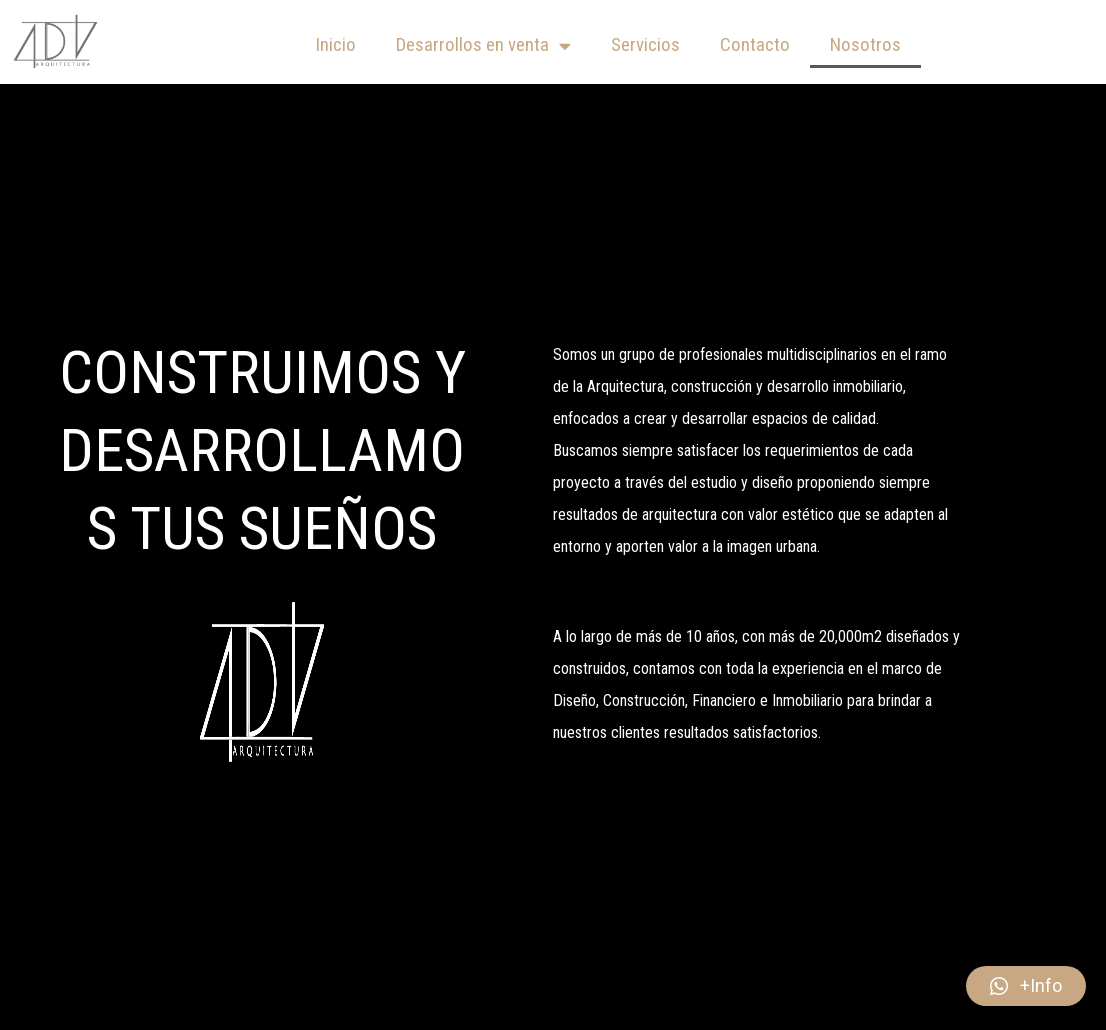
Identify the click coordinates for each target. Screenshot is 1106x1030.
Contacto (755, 44)
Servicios (645, 44)
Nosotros (865, 44)
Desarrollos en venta (483, 45)
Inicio (335, 44)
